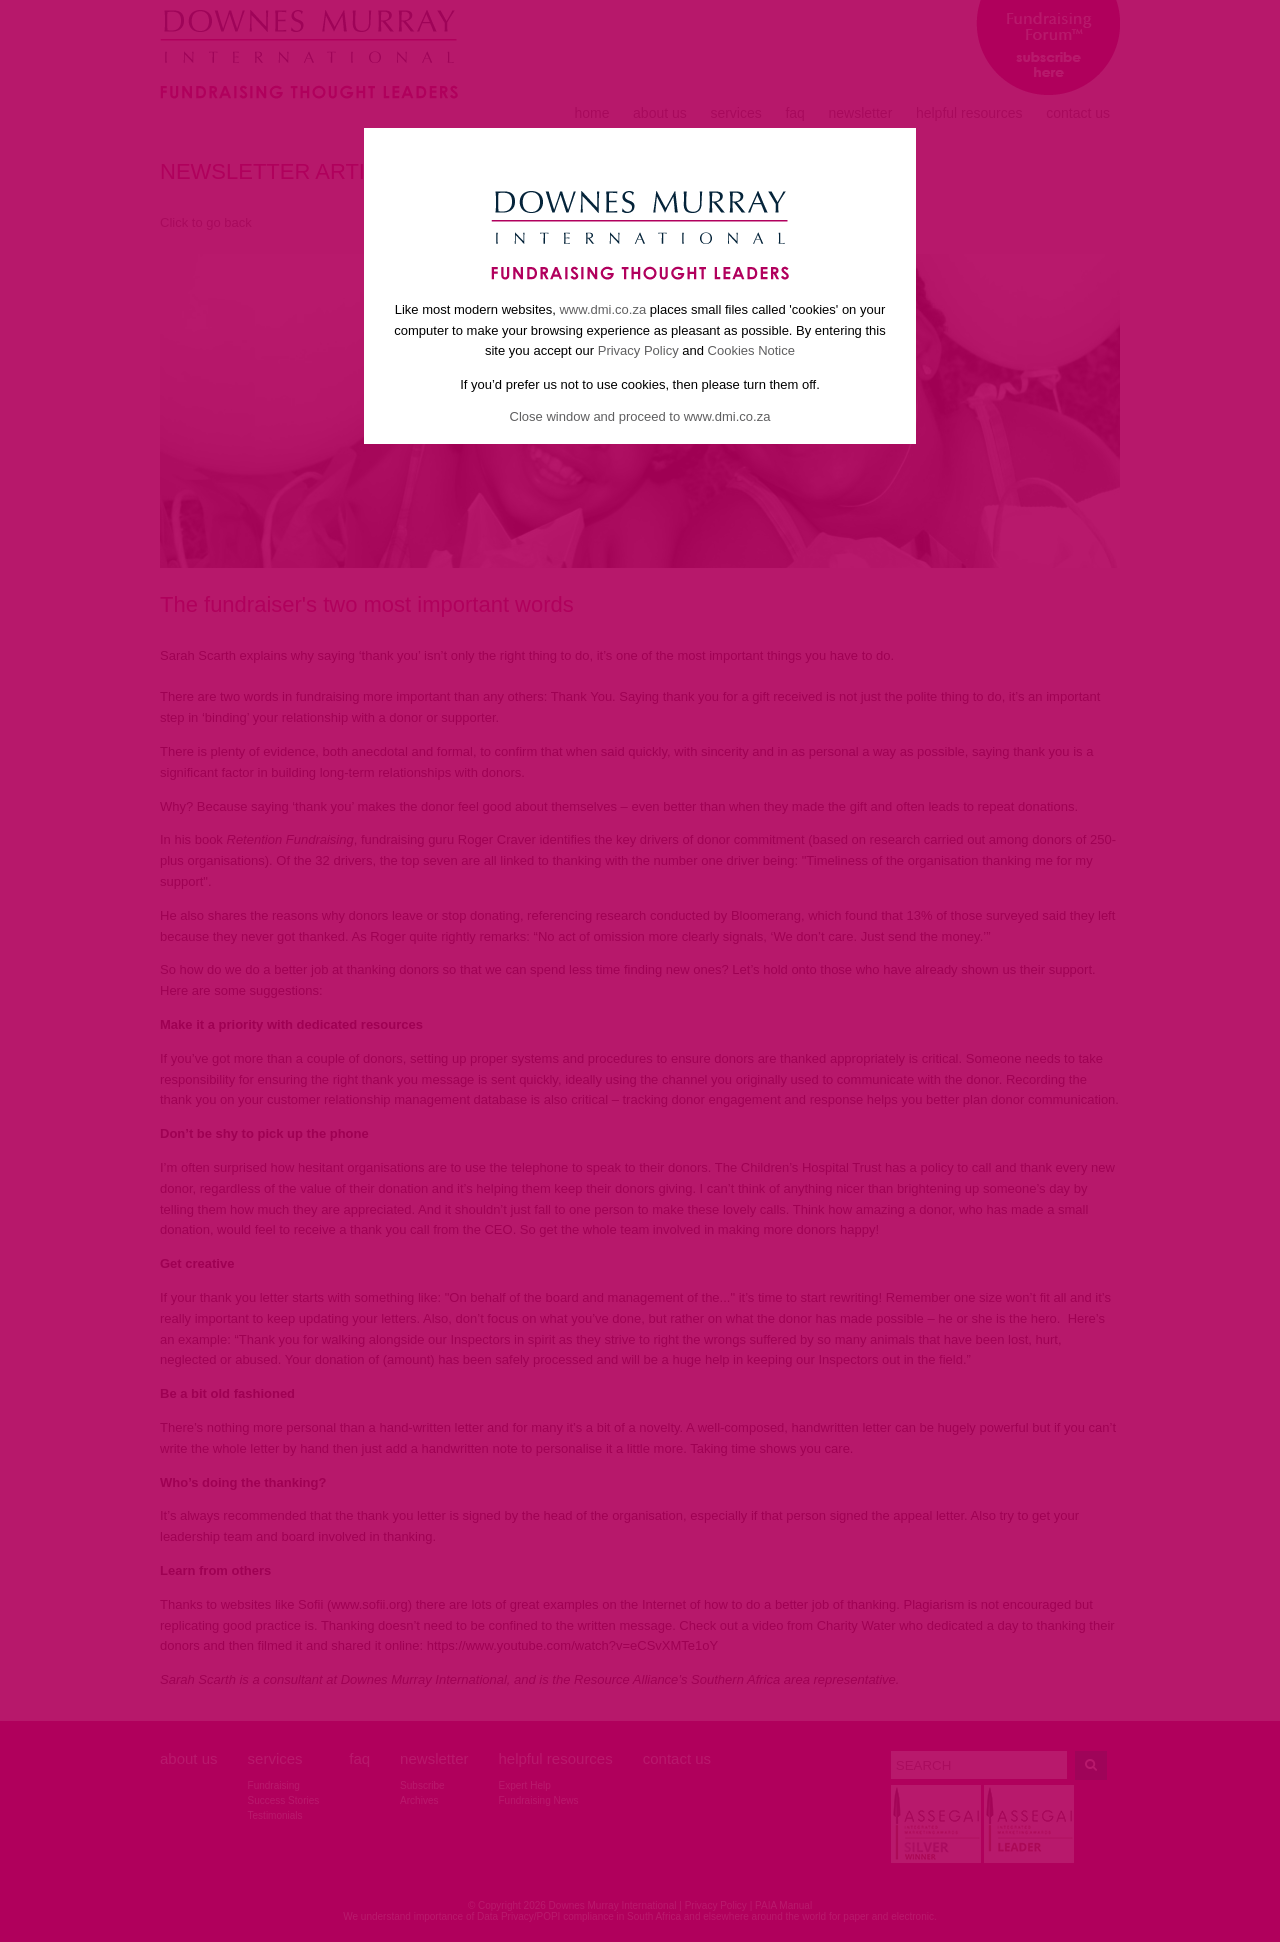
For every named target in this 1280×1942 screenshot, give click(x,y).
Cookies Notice (751, 350)
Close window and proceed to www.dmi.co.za (640, 416)
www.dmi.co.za (602, 309)
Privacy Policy (638, 350)
